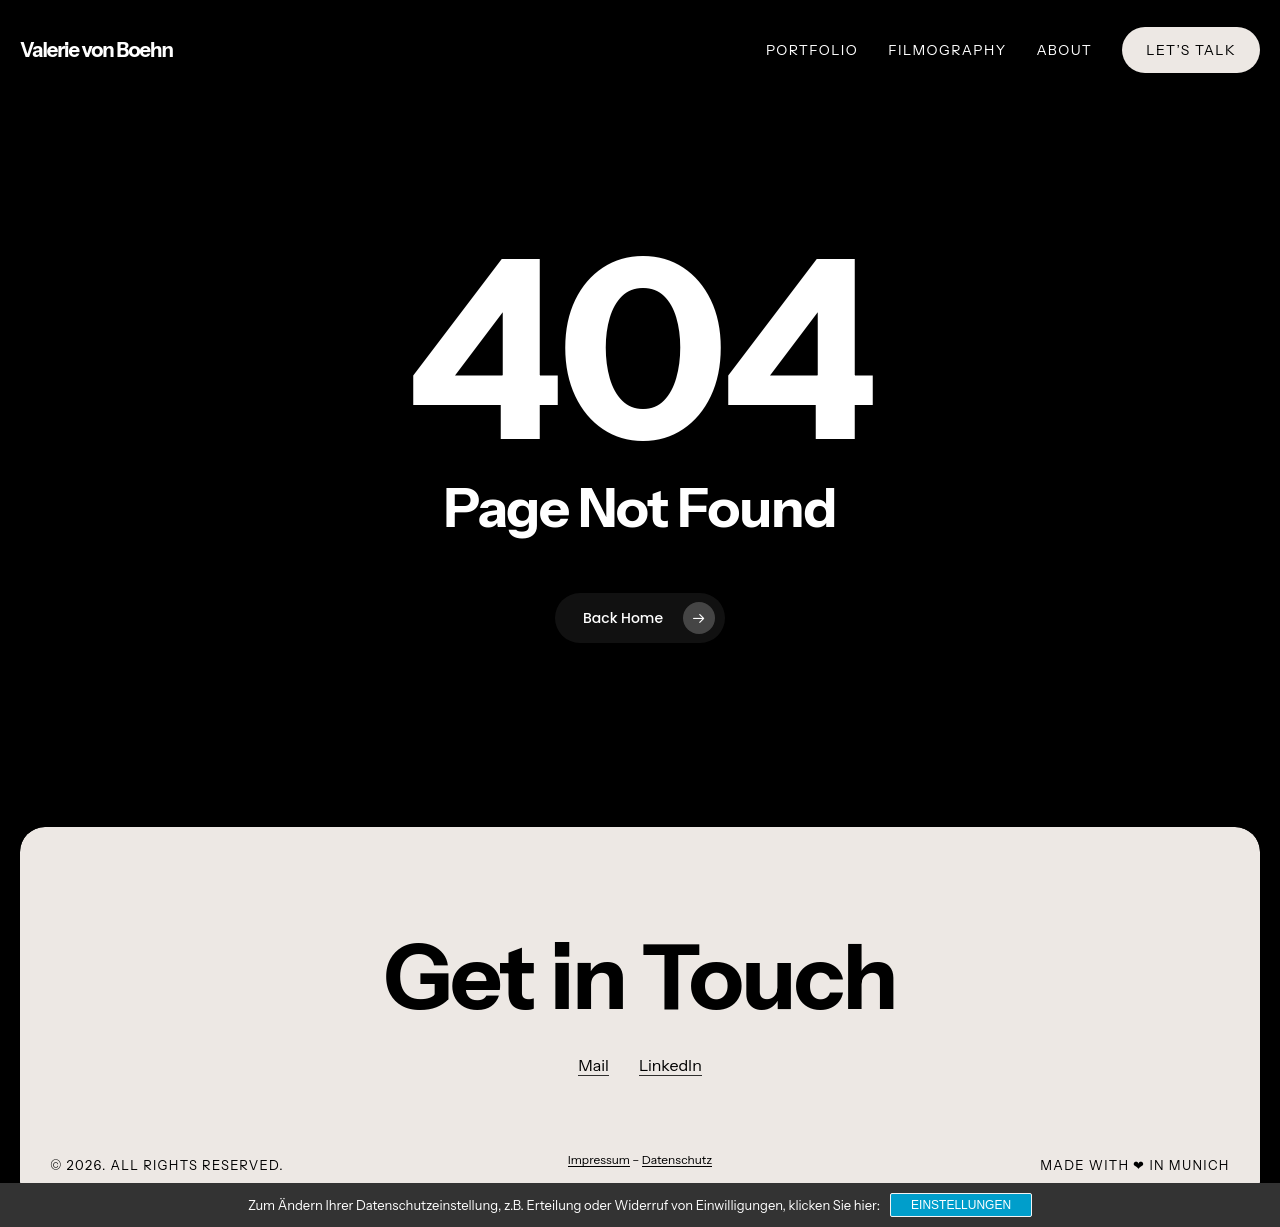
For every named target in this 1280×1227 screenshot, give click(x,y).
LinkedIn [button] (670, 1065)
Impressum (599, 1159)
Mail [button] (593, 1065)
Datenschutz (677, 1159)
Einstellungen (961, 1205)
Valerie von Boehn (96, 50)
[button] (640, 977)
